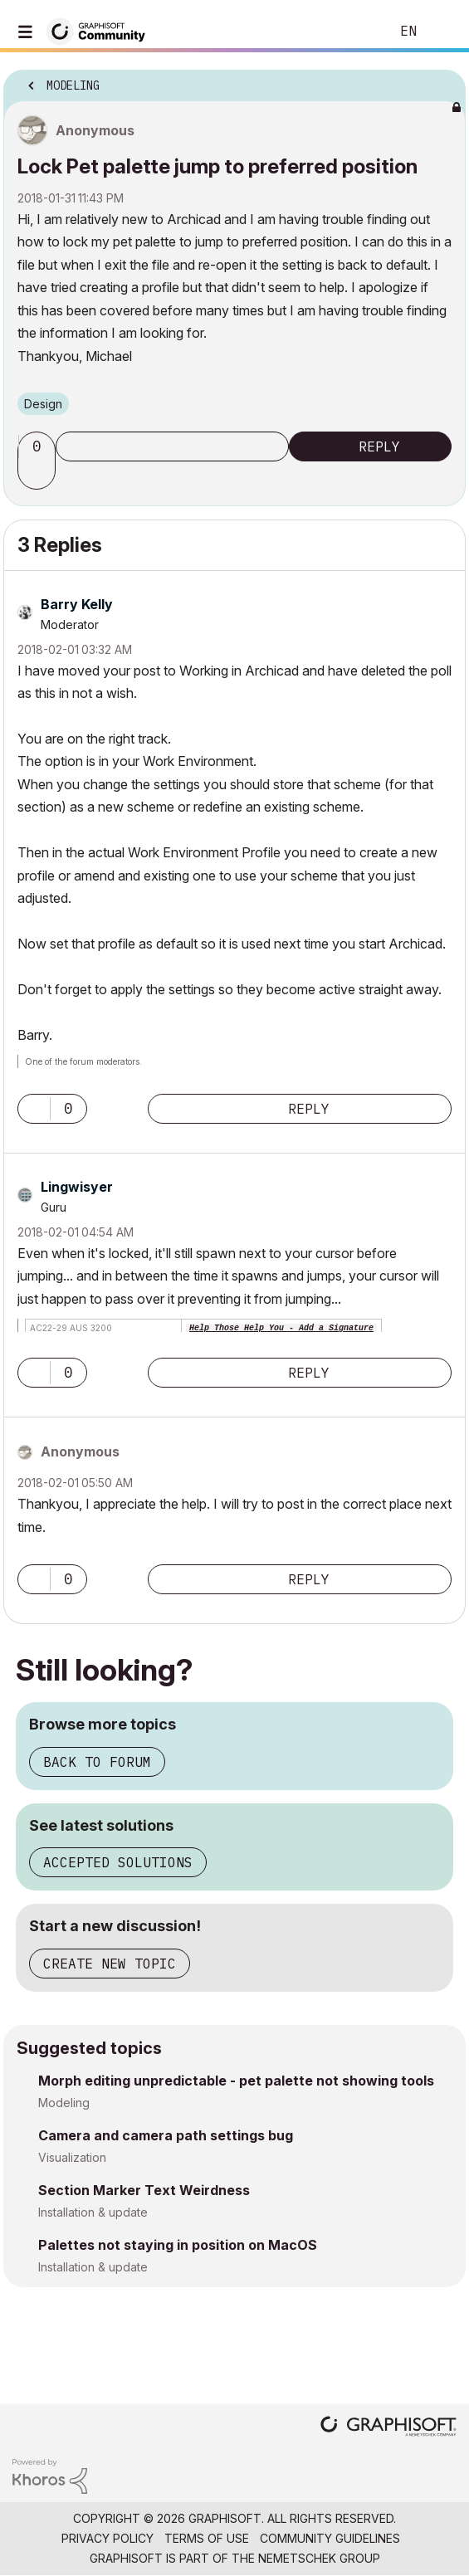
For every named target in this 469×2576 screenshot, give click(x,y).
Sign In (442, 31)
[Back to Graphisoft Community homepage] (101, 30)
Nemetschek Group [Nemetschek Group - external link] (319, 2558)
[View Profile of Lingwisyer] (77, 1186)
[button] (39, 475)
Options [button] (442, 80)
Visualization (72, 2157)
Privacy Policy (107, 2538)
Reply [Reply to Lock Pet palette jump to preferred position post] (379, 446)
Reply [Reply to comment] (309, 1108)
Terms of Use (206, 2538)
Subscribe (172, 446)
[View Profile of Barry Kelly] (77, 604)
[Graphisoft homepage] (388, 2428)
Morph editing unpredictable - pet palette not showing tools (236, 2080)
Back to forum (97, 1762)
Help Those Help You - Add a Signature (281, 1328)
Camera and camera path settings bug (165, 2135)
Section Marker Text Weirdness (144, 2190)
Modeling (64, 2102)
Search (352, 31)
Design (43, 404)
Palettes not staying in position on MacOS (177, 2245)
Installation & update (93, 2212)
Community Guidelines (330, 2538)
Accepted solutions (118, 1862)
